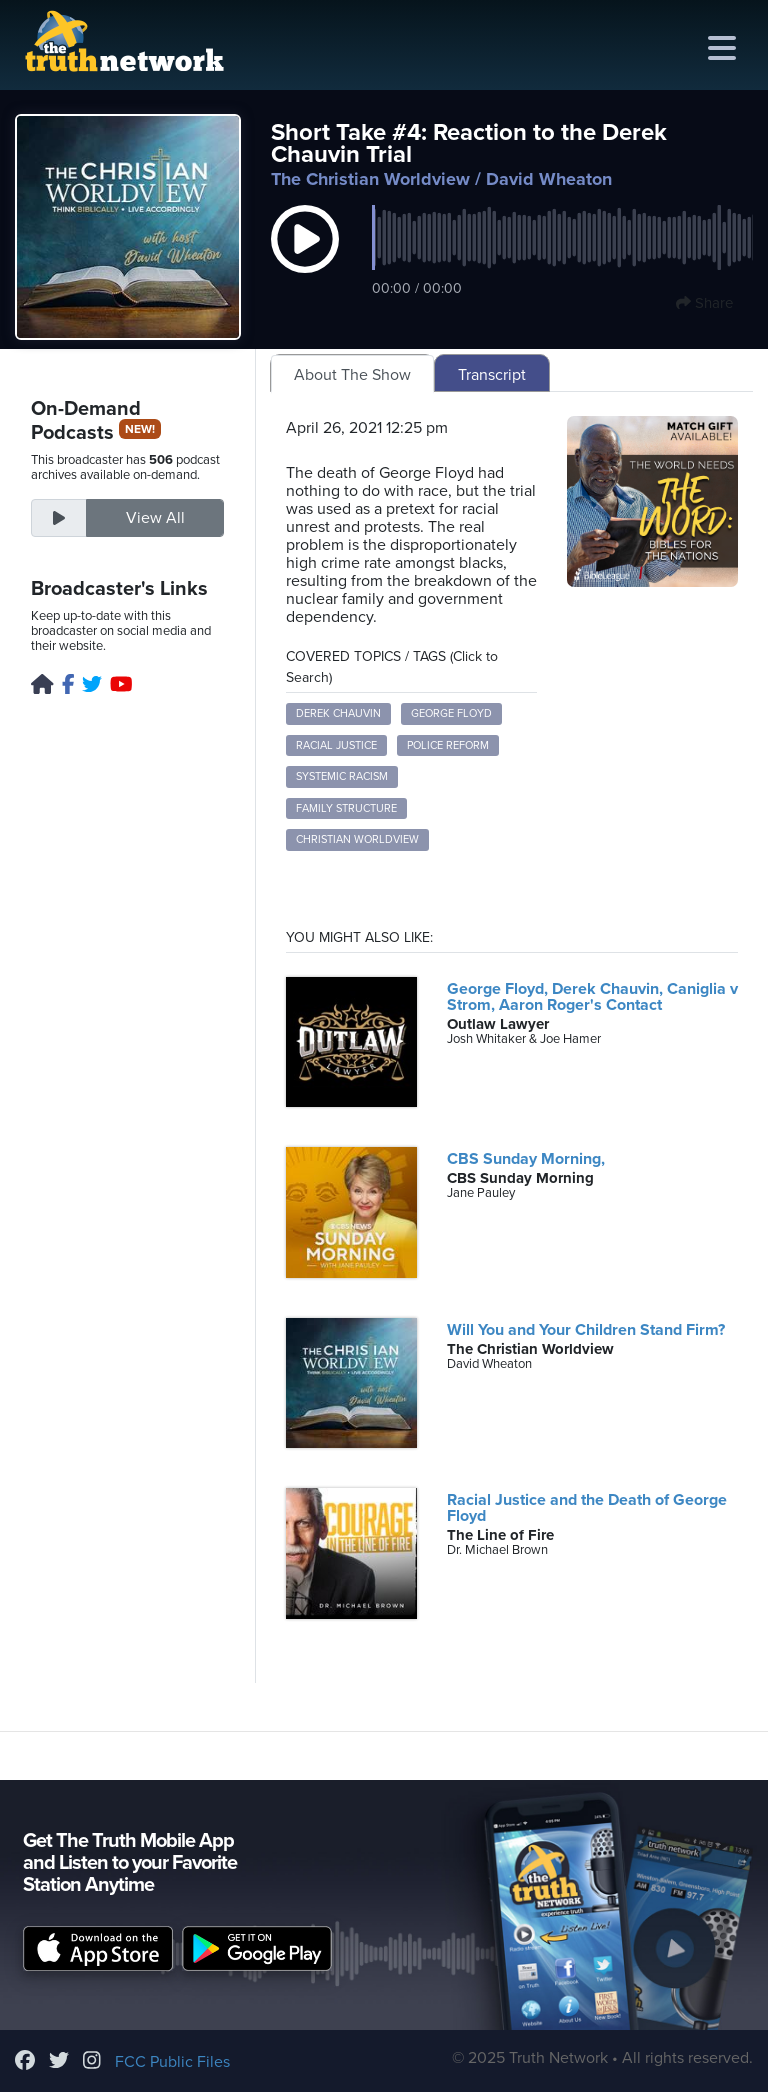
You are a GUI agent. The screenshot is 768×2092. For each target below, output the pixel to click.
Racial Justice (336, 745)
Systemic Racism (342, 776)
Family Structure (346, 808)
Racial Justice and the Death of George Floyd (587, 1508)
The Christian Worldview (370, 179)
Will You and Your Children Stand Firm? (586, 1330)
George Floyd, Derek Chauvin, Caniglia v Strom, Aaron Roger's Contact (592, 997)
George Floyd (451, 713)
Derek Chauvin (338, 713)
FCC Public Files (172, 2062)
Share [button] (704, 303)
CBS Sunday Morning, (526, 1159)
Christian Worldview (357, 839)
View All (155, 518)
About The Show (352, 375)
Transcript (492, 375)
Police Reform (448, 745)
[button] (305, 260)
